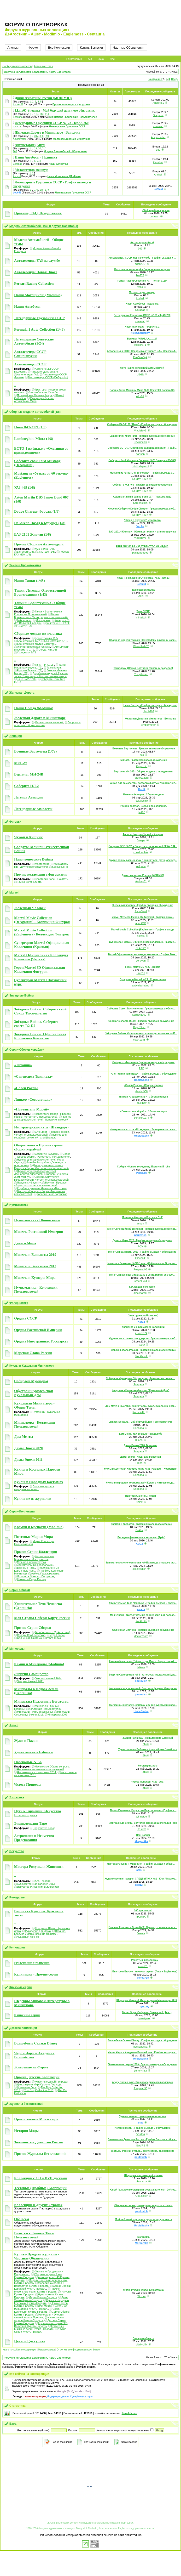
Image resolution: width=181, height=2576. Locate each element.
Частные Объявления (128, 47)
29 (35, 148)
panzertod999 (140, 552)
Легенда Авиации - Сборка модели (143, 794)
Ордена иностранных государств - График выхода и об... (143, 1338)
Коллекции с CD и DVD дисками (40, 2178)
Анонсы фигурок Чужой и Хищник (143, 834)
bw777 (140, 275)
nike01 (140, 396)
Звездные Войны (21, 995)
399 (47, 136)
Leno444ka (140, 2070)
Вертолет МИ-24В (28, 774)
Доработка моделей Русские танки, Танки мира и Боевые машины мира (41, 675)
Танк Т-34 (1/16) (44, 664)
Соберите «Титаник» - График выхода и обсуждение (143, 1062)
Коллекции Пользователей (45, 1708)
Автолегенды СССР (30, 364)
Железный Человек (30, 908)
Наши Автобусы (58, 164)
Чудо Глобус (57, 1635)
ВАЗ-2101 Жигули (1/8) (32, 534)
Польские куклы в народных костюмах (34, 1488)
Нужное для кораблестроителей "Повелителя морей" (42, 1118)
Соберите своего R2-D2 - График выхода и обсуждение (141, 1021)
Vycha (140, 526)
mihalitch (141, 617)
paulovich (140, 1235)
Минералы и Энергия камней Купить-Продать (39, 2316)
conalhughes (141, 852)
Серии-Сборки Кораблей (26, 1049)
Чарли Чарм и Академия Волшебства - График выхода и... (142, 2052)
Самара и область (143, 2338)
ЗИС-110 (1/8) (46, 551)
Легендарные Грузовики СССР (67, 126)
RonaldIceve (129, 2413)
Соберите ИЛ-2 (26, 786)
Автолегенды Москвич (44, 371)
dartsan (140, 454)
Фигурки (15, 821)
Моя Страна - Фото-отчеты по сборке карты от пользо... (143, 1615)
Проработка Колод (44, 1828)
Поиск (100, 58)
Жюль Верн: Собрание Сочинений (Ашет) (146, 2012)
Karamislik (139, 1412)
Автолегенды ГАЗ (27, 374)
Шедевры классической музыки (143, 2175)
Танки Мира (54, 667)
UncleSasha (141, 1079)
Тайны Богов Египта (29, 881)
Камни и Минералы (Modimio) (39, 1664)
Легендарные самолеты (33, 809)
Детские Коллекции (23, 2028)
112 (36, 114)
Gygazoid (141, 766)
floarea (141, 1933)
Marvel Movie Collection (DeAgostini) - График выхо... (143, 917)
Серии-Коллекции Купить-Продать (37, 2310)
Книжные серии (20, 1987)
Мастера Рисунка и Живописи (39, 1866)
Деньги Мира (25, 1243)
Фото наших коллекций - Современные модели (142, 269)
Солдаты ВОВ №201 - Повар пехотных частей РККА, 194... (143, 846)
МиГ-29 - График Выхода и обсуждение (143, 760)
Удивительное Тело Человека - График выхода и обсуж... (143, 1603)
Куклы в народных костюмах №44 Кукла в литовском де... (140, 1482)
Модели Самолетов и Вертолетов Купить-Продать (39, 2284)
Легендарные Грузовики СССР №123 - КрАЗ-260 (52, 123)
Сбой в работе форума (155, 210)
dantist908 (141, 1091)
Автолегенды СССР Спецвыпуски (30, 354)
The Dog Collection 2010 (38, 2090)
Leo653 (17, 192)
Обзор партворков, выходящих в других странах (143, 2205)
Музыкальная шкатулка (31, 1562)
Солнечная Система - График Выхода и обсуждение (143, 1630)
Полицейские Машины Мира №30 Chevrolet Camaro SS (142, 390)
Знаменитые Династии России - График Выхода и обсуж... (142, 2139)
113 (42, 114)
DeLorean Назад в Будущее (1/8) (39, 523)
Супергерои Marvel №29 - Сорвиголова (143, 979)
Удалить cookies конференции (19, 2349)
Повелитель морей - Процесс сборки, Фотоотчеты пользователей (42, 1115)
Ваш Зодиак (143, 1835)
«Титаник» (23, 1065)
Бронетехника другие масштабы (37, 643)
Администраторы (35, 2396)
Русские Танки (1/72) (29, 670)
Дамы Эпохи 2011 (28, 1459)
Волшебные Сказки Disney (35, 2043)
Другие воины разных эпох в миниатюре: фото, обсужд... (143, 860)
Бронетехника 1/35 (46, 638)
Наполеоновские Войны (33, 859)
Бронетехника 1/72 (28, 641)
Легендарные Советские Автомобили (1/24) (34, 341)
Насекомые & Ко (28, 1762)
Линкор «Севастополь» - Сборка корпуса (143, 1096)
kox (142, 754)
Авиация (15, 736)
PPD (141, 1068)
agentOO (140, 263)
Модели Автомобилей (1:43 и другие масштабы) (43, 226)
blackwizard (141, 777)
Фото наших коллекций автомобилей (142, 368)
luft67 (142, 812)
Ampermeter (19, 139)
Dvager (141, 840)
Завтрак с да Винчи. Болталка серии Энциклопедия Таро (143, 1823)
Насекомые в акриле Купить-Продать (39, 2319)
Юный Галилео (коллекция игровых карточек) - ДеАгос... (143, 2189)
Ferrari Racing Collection (34, 283)
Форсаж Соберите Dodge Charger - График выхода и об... (142, 508)
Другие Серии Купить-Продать (40, 2330)
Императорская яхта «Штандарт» (41, 1127)
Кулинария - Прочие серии (36, 1974)
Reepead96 (140, 1269)
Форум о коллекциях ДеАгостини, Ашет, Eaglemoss (37, 71)
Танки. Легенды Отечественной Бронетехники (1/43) (40, 592)
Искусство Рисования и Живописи (38, 1886)
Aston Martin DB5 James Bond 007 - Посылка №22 (142, 496)
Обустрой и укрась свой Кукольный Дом (33, 1393)
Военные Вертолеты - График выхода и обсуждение (143, 748)
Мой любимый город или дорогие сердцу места (143, 2219)
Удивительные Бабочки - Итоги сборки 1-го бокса (147, 1749)
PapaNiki (141, 1172)
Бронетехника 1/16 (55, 641)
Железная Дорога (21, 692)
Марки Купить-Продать (43, 2297)
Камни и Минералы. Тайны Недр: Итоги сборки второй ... (143, 1661)
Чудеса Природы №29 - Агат (147, 1781)
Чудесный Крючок (28, 1936)
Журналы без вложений (26, 2104)
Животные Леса (26, 2087)
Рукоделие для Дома (38, 1931)
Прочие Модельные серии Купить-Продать (37, 2290)
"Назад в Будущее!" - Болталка (142, 520)
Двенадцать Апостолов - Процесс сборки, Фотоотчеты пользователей (41, 1167)
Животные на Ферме (31, 2067)
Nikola (141, 1667)
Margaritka (141, 1841)
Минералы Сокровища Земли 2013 (42, 1713)
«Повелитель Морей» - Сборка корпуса (143, 1111)
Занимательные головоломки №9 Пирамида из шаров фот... (141, 1562)
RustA (141, 1344)
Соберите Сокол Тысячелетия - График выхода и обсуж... (141, 1008)
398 (42, 136)
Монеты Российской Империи (38, 1232)
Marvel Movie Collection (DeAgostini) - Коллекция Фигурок (42, 920)
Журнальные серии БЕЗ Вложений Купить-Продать (41, 2324)
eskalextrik (141, 800)
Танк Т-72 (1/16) (26, 679)
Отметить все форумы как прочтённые (78, 2349)
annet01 (143, 1966)
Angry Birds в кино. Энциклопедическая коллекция (142, 2082)
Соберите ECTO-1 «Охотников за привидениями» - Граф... (142, 448)
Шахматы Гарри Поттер (31, 1579)
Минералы (16, 1648)
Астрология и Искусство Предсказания (34, 1838)
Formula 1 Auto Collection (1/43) (39, 329)
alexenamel (140, 1292)
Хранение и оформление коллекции (143, 1327)
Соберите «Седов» (46, 1153)
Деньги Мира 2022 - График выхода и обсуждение (142, 1240)
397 (36, 136)
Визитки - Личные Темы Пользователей (34, 2235)
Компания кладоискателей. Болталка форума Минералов (143, 1688)
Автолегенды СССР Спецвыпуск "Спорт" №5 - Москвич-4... (142, 351)
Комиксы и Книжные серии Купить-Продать (39, 2327)
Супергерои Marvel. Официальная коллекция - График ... (142, 942)
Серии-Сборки (19, 1590)
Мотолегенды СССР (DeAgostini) (48, 377)
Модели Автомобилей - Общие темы (65, 151)
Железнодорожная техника (33, 646)
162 (15, 151)
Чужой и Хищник (28, 837)
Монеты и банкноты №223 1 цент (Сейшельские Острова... (142, 1263)
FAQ (89, 58)
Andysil (17, 176)
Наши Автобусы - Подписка (36, 157)
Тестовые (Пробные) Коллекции (40, 2188)
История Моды (26, 2131)
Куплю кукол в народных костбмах (143, 2290)
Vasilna (140, 2134)
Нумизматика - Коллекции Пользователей (36, 1289)
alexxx (141, 1609)
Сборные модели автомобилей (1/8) (35, 411)
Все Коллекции (59, 47)
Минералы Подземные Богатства (41, 1701)
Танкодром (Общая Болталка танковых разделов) (143, 668)
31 (43, 148)
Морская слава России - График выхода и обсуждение (143, 1350)
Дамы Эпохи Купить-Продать (41, 2299)
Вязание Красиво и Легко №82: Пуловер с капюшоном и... (143, 1927)
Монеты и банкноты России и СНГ (142, 1217)
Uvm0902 (148, 711)
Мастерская (43, 620)
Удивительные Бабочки (33, 1752)
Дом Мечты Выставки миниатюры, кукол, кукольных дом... (140, 1406)
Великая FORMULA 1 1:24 (142, 338)
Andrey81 (18, 104)
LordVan (141, 960)
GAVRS (140, 2145)
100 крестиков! (143, 1910)
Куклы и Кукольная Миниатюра (31, 1365)
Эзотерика (16, 1797)
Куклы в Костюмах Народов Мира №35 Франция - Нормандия (140, 1468)
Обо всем (21, 2219)
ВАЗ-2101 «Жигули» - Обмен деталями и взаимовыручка (142, 531)
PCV (140, 1246)
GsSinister (141, 2195)
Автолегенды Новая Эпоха (35, 272)
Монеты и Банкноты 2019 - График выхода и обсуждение (142, 1252)
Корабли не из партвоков (52, 1194)
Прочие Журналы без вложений (40, 2154)
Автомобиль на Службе (43, 392)
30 (39, 148)
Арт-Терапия (42, 1881)
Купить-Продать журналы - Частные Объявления (36, 2256)
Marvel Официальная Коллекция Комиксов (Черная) (41, 957)
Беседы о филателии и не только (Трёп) (141, 1537)
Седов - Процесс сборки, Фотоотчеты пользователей (42, 1155)
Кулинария (17, 1947)
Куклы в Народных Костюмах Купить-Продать (41, 2301)
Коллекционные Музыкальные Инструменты (34, 1558)
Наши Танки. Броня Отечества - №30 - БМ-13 (143, 578)
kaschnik (140, 1258)
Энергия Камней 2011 (30, 1681)
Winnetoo (141, 1816)
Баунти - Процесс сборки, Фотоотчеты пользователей (40, 1184)
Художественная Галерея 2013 (36, 1883)
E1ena (138, 1462)
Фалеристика (18, 1303)
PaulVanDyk (140, 357)
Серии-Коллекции (22, 1511)
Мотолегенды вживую (31, 170)
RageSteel (140, 911)
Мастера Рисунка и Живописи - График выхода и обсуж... (141, 1864)
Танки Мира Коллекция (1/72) (40, 666)
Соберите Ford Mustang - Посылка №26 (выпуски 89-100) (142, 460)
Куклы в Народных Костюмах (38, 1482)
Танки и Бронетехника (25, 565)
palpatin (141, 866)
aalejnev (141, 1102)
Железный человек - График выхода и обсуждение (142, 905)
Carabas (17, 164)
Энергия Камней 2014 (48, 1678)
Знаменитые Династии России (38, 2142)
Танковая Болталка (143, 590)
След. (174, 79)
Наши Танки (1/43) (29, 581)
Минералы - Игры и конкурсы (35, 1711)
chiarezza (141, 2181)
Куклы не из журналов (32, 1498)
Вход (112, 58)
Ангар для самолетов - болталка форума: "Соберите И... (143, 783)
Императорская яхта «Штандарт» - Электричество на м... (143, 1129)
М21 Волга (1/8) (44, 548)
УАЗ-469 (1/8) (24, 487)
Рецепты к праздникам (144, 1960)
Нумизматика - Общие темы (37, 1220)
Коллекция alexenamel (142, 1286)
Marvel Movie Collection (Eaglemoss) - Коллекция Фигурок (41, 932)
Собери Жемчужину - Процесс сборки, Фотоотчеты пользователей (41, 1178)
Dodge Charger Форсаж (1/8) (36, 511)
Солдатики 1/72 (26, 652)
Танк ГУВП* (143, 611)
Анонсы (12, 47)
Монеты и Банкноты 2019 (35, 1255)
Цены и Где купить (29, 2341)
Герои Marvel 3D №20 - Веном (142, 967)
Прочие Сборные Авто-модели (39, 544)
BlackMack (141, 1356)
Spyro (140, 374)
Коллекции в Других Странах (38, 2205)
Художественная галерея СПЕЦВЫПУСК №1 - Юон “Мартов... (141, 1878)
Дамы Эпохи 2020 (28, 1448)
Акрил (13, 1725)
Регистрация (74, 58)
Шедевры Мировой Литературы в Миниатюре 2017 (147, 2000)
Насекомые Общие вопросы (52, 1766)
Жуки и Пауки (26, 1741)
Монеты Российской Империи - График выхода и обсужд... (142, 1229)
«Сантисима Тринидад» (33, 1076)
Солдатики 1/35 (48, 649)
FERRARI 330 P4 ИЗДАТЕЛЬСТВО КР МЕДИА (142, 546)
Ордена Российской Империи (38, 1330)
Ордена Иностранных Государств (41, 1341)
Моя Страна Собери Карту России (42, 1618)
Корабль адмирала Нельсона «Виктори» (42, 1188)
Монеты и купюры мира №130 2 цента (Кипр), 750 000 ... (142, 1275)
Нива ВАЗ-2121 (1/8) (30, 427)
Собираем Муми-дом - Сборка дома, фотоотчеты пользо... (140, 1378)
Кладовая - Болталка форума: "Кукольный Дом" (140, 1390)
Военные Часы (26, 1567)
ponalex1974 (141, 1117)
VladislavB (140, 430)
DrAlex (139, 1501)
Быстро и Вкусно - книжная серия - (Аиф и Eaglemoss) (144, 1971)
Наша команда (46, 2349)
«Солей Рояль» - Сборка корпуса (143, 1085)
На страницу (155, 79)
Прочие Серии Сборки (32, 1628)
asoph (140, 1223)
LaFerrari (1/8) (25, 551)
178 (42, 189)
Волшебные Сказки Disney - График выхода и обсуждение (142, 2040)
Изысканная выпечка (32, 1963)
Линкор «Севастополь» (33, 1099)
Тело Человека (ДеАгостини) (52, 1632)
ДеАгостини (76, 2522)
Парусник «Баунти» (29, 1182)
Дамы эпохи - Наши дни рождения (140, 1456)
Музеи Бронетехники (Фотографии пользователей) (41, 616)
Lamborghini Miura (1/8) (33, 439)
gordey (144, 2006)
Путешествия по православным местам (142, 2116)
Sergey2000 (139, 1014)
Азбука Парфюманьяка (45, 1573)
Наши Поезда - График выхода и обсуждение (150, 705)
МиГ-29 (20, 763)
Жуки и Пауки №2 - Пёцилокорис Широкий (148, 1738)
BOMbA (141, 1916)
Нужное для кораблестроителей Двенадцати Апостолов (35, 1172)
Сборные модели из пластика (38, 633)
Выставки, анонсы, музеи (140, 1496)
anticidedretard (141, 985)
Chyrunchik (140, 442)
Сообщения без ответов (17, 66)
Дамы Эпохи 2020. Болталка (140, 1445)
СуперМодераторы (81, 2396)
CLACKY (140, 948)
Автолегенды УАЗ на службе (37, 260)
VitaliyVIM (141, 2344)
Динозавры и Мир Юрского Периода (39, 2084)
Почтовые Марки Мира (33, 1537)
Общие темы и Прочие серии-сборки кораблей (38, 1147)
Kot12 (142, 789)
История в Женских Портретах (35, 1576)
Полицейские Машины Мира (34, 395)
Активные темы (43, 66)
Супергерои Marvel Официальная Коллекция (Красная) (41, 945)
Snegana (18, 117)
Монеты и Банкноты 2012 (35, 1266)
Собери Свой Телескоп (31, 1635)
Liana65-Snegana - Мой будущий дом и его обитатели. (55, 110)
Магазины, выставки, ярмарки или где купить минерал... (143, 1705)
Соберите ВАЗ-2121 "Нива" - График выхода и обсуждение (142, 424)
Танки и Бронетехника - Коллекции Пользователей (39, 613)
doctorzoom (141, 1636)
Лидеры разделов (58, 2396)
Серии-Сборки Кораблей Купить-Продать (42, 2287)
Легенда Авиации (28, 797)
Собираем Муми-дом (31, 1381)
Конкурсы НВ (60, 866)
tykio (140, 286)
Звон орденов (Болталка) (143, 1315)
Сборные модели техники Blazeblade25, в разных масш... (143, 640)
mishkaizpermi (140, 466)
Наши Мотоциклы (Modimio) (64, 176)
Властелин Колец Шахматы (51, 879)
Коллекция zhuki (148, 1765)
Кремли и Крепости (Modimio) (39, 1527)
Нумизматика (18, 1204)
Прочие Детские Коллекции (36, 2077)
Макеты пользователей (49, 722)
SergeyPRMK (140, 478)
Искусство (16, 1851)
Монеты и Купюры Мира (35, 1278)
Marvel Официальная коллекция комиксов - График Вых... (142, 954)
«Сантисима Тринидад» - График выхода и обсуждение (143, 1073)
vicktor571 (140, 344)
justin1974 (141, 1333)
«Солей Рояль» (26, 1088)
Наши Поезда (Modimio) (33, 708)
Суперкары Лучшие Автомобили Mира (34, 399)
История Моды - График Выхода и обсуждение (142, 2128)
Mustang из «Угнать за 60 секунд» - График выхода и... (142, 472)
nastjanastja (141, 2046)
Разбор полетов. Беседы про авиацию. (143, 806)
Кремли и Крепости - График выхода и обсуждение (141, 1524)
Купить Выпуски (91, 47)
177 (36, 189)
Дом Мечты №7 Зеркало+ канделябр (140, 1433)
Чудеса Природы (27, 1784)
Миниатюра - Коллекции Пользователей (73, 117)
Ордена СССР (25, 1318)
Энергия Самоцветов (31, 1674)
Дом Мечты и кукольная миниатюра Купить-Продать (40, 2307)
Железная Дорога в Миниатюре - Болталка (47, 132)
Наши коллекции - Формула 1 (142, 326)
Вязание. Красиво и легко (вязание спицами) (40, 1932)
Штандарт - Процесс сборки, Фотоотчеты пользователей (42, 1133)
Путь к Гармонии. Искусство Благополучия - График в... (143, 1810)
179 (47, 189)
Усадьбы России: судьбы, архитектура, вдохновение (142, 2151)
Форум (33, 47)
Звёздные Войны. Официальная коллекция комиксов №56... (141, 1033)
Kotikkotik (141, 1621)
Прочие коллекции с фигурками (71, 104)
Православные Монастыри (36, 2119)
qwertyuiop (145, 2018)
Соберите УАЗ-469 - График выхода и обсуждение (142, 484)
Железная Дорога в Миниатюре (71, 139)
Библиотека (24, 620)
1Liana (139, 1439)
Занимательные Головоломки (35, 1564)
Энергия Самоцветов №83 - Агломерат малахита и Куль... (143, 1674)
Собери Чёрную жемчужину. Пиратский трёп (143, 1166)
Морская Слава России (33, 1353)
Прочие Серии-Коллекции (35, 1552)
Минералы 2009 (57, 1714)
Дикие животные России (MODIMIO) (43, 98)
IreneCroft (143, 1977)
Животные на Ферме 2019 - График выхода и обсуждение (142, 2064)
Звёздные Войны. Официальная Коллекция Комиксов (40, 1036)
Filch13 (140, 973)
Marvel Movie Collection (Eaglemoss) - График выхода (142, 929)
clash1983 (139, 1039)
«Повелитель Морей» (31, 1109)
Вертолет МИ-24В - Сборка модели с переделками (143, 771)
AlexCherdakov (140, 332)
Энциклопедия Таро (30, 1823)
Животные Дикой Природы (51, 2081)
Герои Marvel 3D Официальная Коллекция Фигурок (39, 970)
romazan (17, 126)
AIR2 (141, 595)
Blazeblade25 (141, 646)
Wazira (141, 2296)
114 (47, 114)
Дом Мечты (23, 1436)
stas (139, 1869)
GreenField (140, 1281)
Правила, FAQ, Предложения (38, 213)
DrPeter (141, 1829)
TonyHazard (141, 674)
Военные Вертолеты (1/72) (35, 751)
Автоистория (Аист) (30, 145)
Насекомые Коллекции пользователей (40, 1769)
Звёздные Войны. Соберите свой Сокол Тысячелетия (40, 1011)
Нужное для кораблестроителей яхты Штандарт (40, 1136)
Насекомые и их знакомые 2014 (36, 1772)
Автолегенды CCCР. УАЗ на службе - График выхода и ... (141, 257)
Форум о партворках (36, 25)
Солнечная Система (29, 1637)
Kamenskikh (140, 502)
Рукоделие (17, 1897)
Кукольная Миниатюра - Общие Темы (34, 1405)
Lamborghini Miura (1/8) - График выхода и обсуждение (142, 436)
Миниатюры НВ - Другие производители (41, 865)
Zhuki (146, 1744)
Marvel (13, 892)
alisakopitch (139, 1568)
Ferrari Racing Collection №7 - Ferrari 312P (142, 280)
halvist (140, 935)
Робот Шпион (54, 1637)
